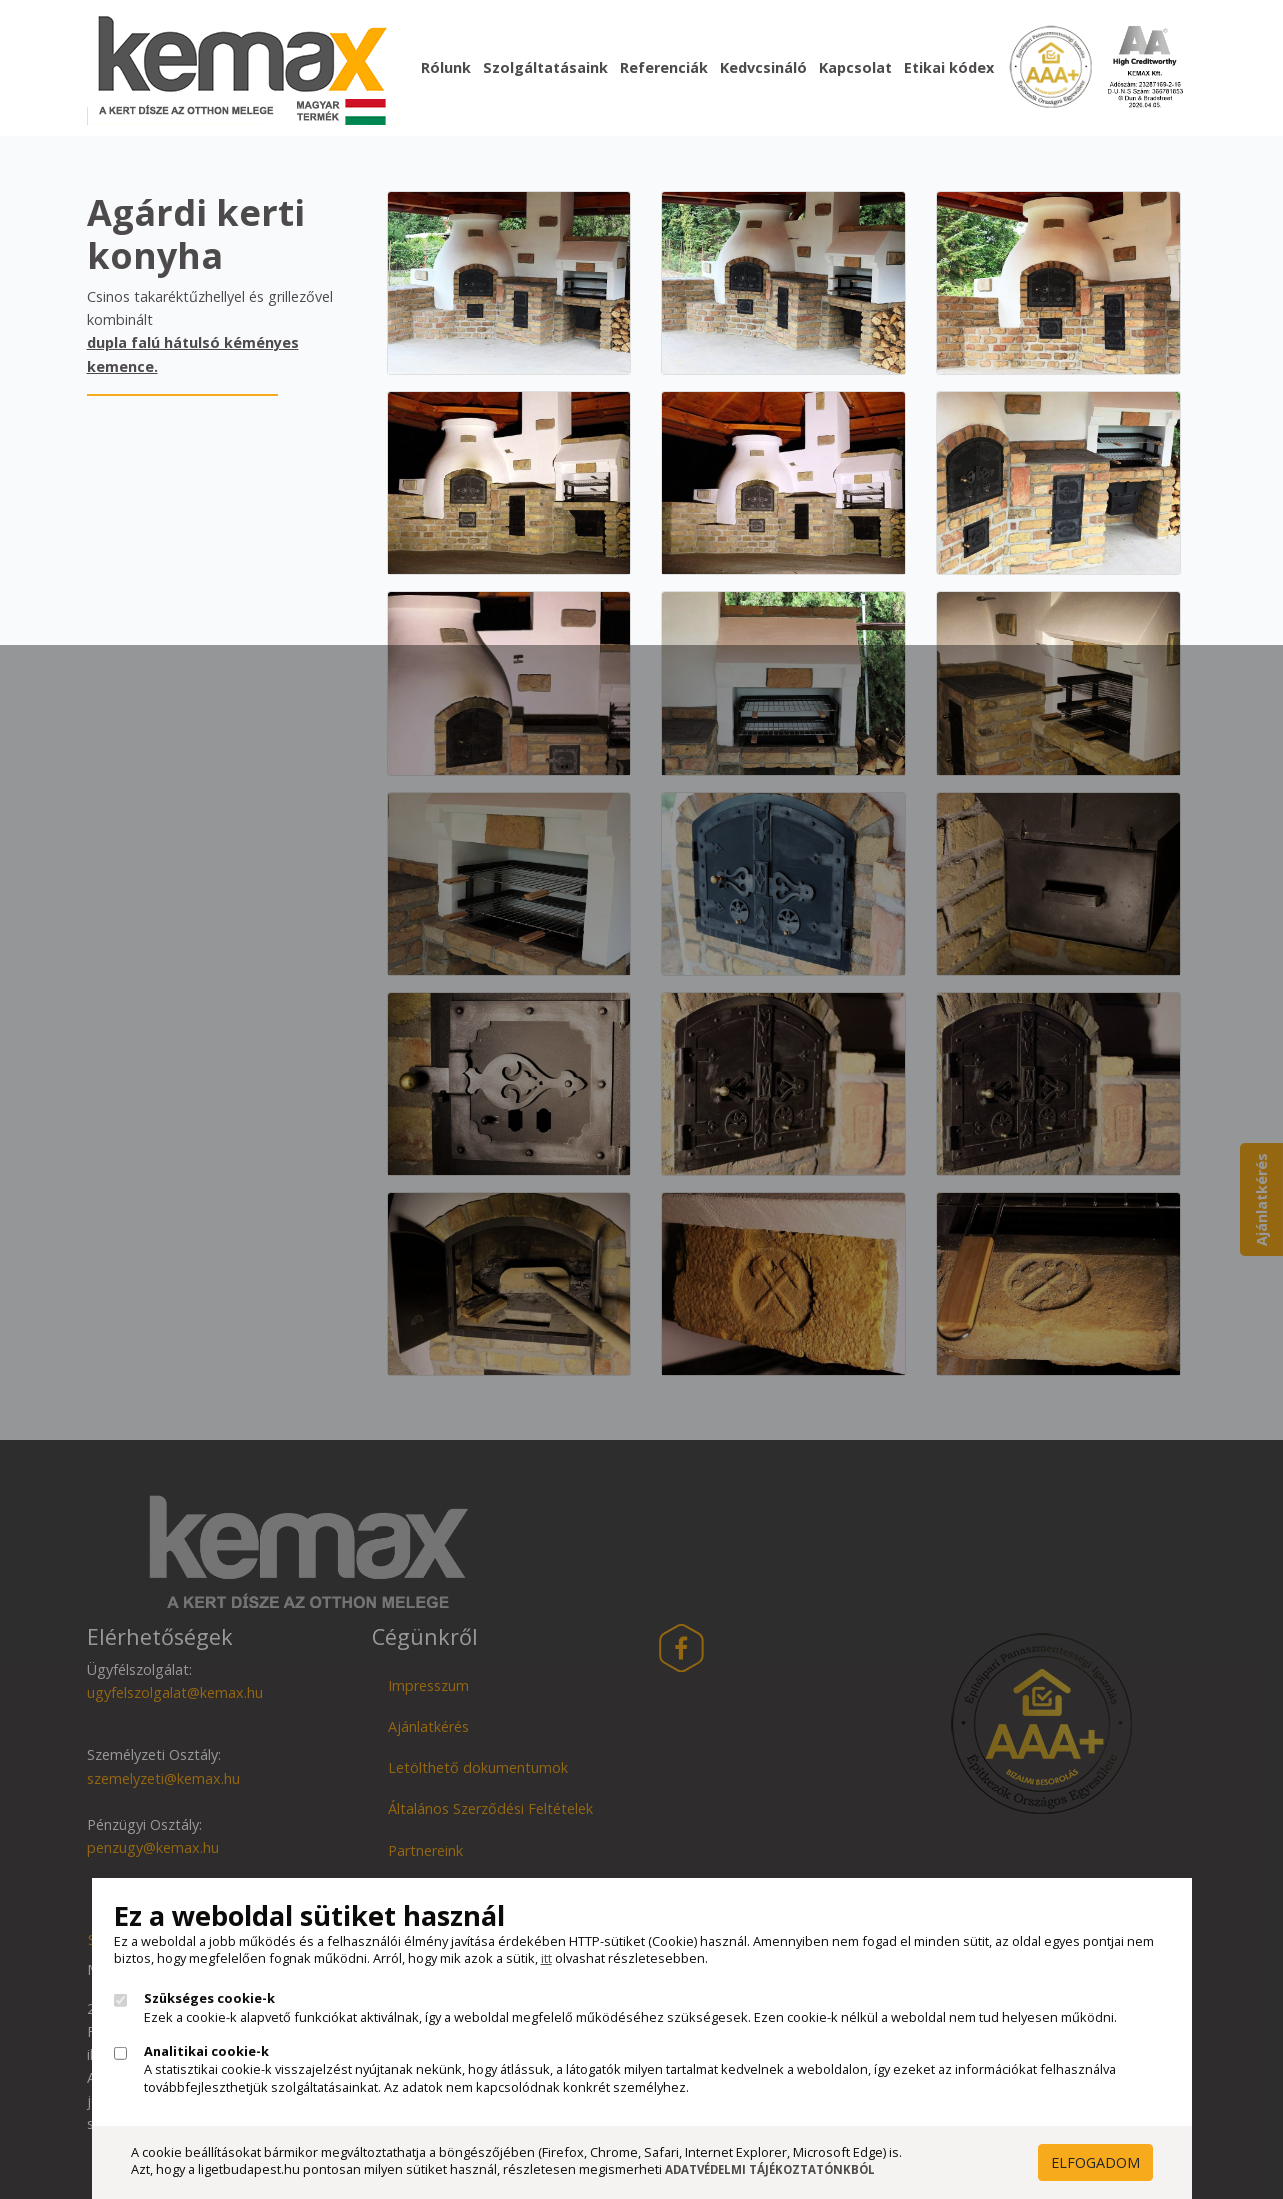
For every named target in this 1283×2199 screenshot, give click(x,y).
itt (546, 1958)
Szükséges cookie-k (209, 1998)
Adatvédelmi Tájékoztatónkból (770, 2169)
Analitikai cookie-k (206, 2051)
